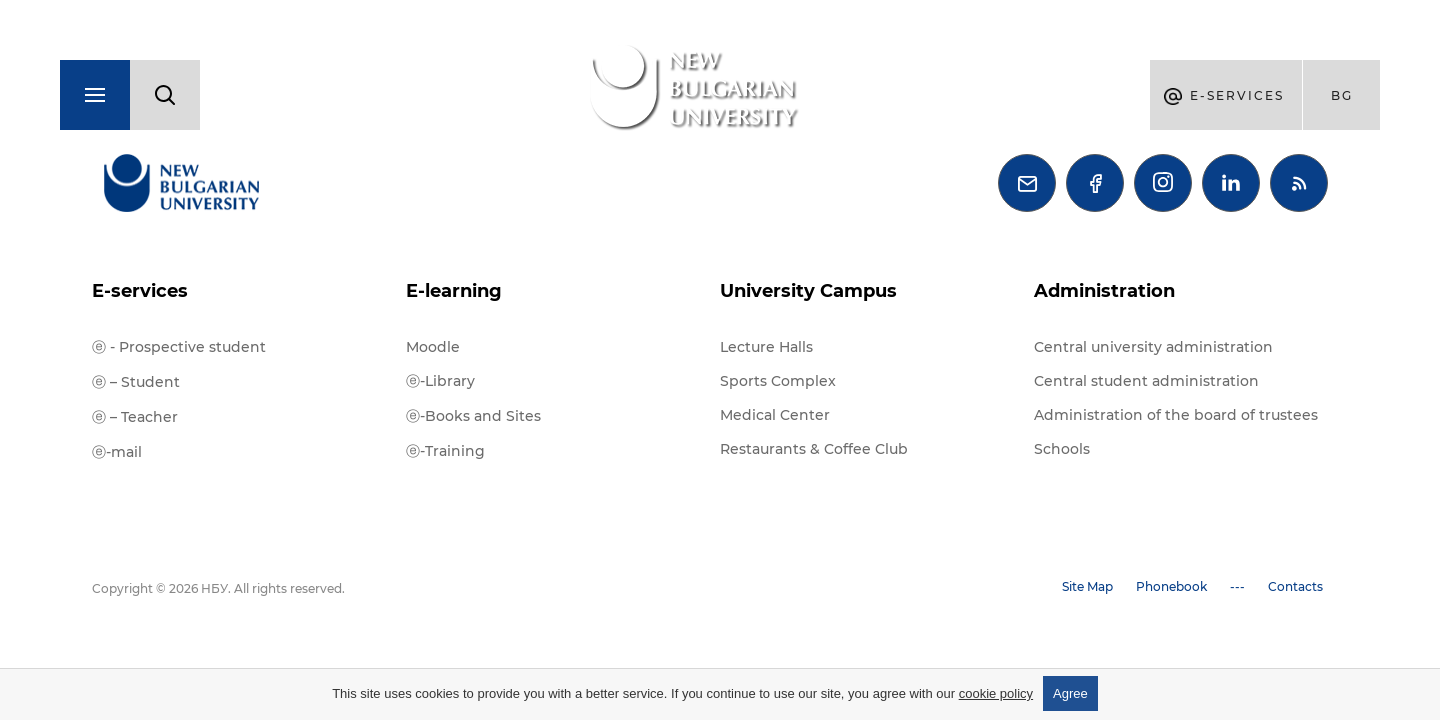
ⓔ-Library (440, 381)
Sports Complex (778, 381)
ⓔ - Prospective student (179, 347)
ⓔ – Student (136, 382)
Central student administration (1146, 381)
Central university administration (1153, 347)
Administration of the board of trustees (1176, 415)
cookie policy (996, 693)
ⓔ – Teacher (135, 417)
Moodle (433, 347)
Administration (1104, 291)
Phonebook (1171, 586)
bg (1342, 95)
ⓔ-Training (445, 451)
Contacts (1295, 586)
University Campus (808, 291)
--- (1237, 586)
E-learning (454, 291)
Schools (1062, 449)
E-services (140, 291)
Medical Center (775, 415)
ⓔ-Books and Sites (473, 416)
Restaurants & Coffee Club (814, 449)
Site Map (1087, 586)
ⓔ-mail (117, 452)
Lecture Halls (766, 347)
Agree (1070, 693)
